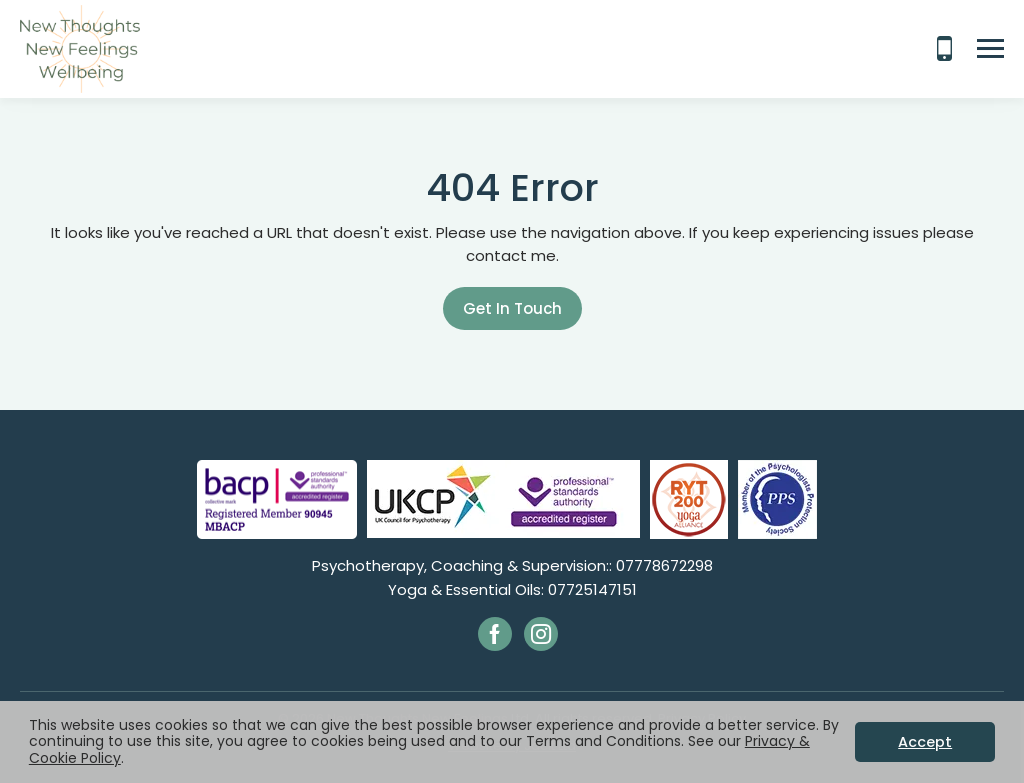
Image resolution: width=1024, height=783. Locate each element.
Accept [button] (925, 742)
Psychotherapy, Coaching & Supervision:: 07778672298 (512, 565)
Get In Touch (512, 308)
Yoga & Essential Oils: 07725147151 (512, 589)
